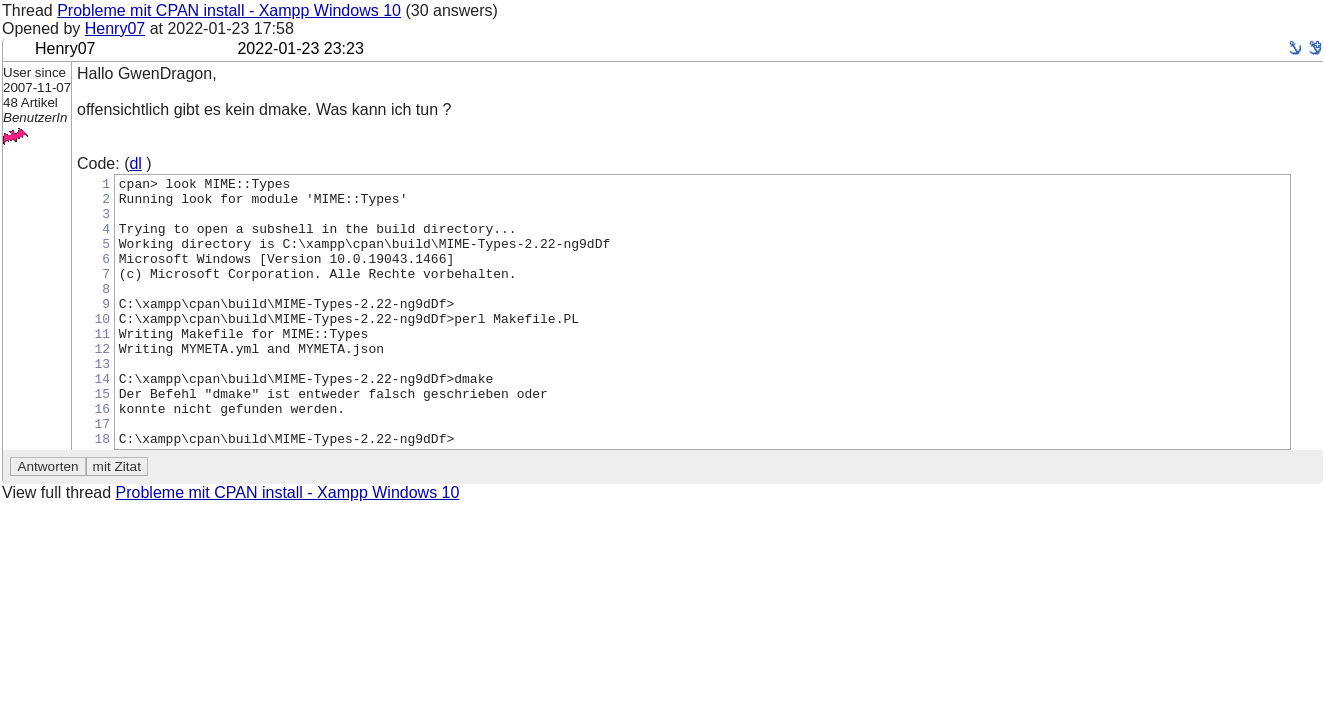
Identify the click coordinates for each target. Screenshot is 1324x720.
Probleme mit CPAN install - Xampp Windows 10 (229, 10)
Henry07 (115, 28)
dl (135, 163)
